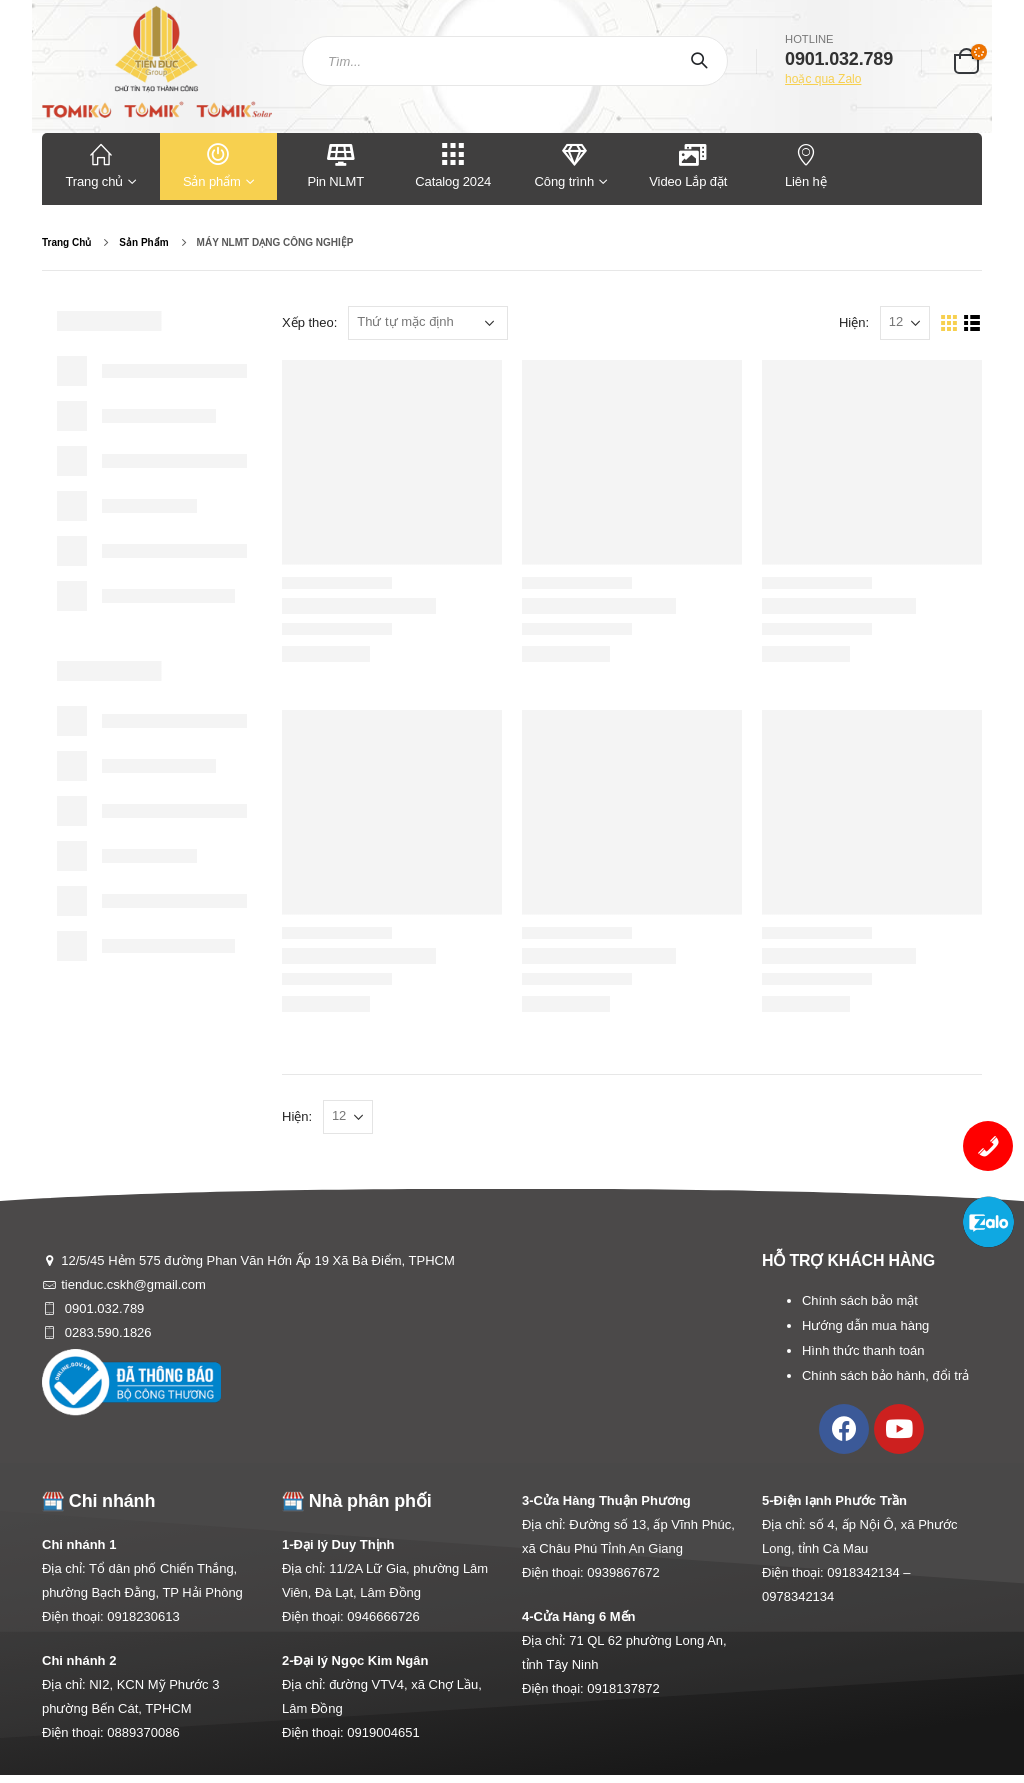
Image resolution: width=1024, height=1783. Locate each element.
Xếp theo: (309, 322)
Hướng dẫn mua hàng (865, 1325)
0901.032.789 (102, 1308)
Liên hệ (806, 164)
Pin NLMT (335, 164)
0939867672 (623, 1572)
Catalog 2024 (454, 164)
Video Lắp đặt (688, 164)
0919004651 (383, 1732)
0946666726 (383, 1616)
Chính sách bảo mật (860, 1300)
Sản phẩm (219, 164)
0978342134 (798, 1596)
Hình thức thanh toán (863, 1350)
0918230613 (143, 1616)
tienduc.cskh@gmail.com (133, 1284)
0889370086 (143, 1732)
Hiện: (854, 322)
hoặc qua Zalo (823, 79)
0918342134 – (868, 1572)
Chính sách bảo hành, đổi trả (885, 1375)
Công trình (564, 164)
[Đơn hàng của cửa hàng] (428, 323)
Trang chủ (101, 164)
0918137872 (623, 1688)
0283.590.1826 (106, 1332)
